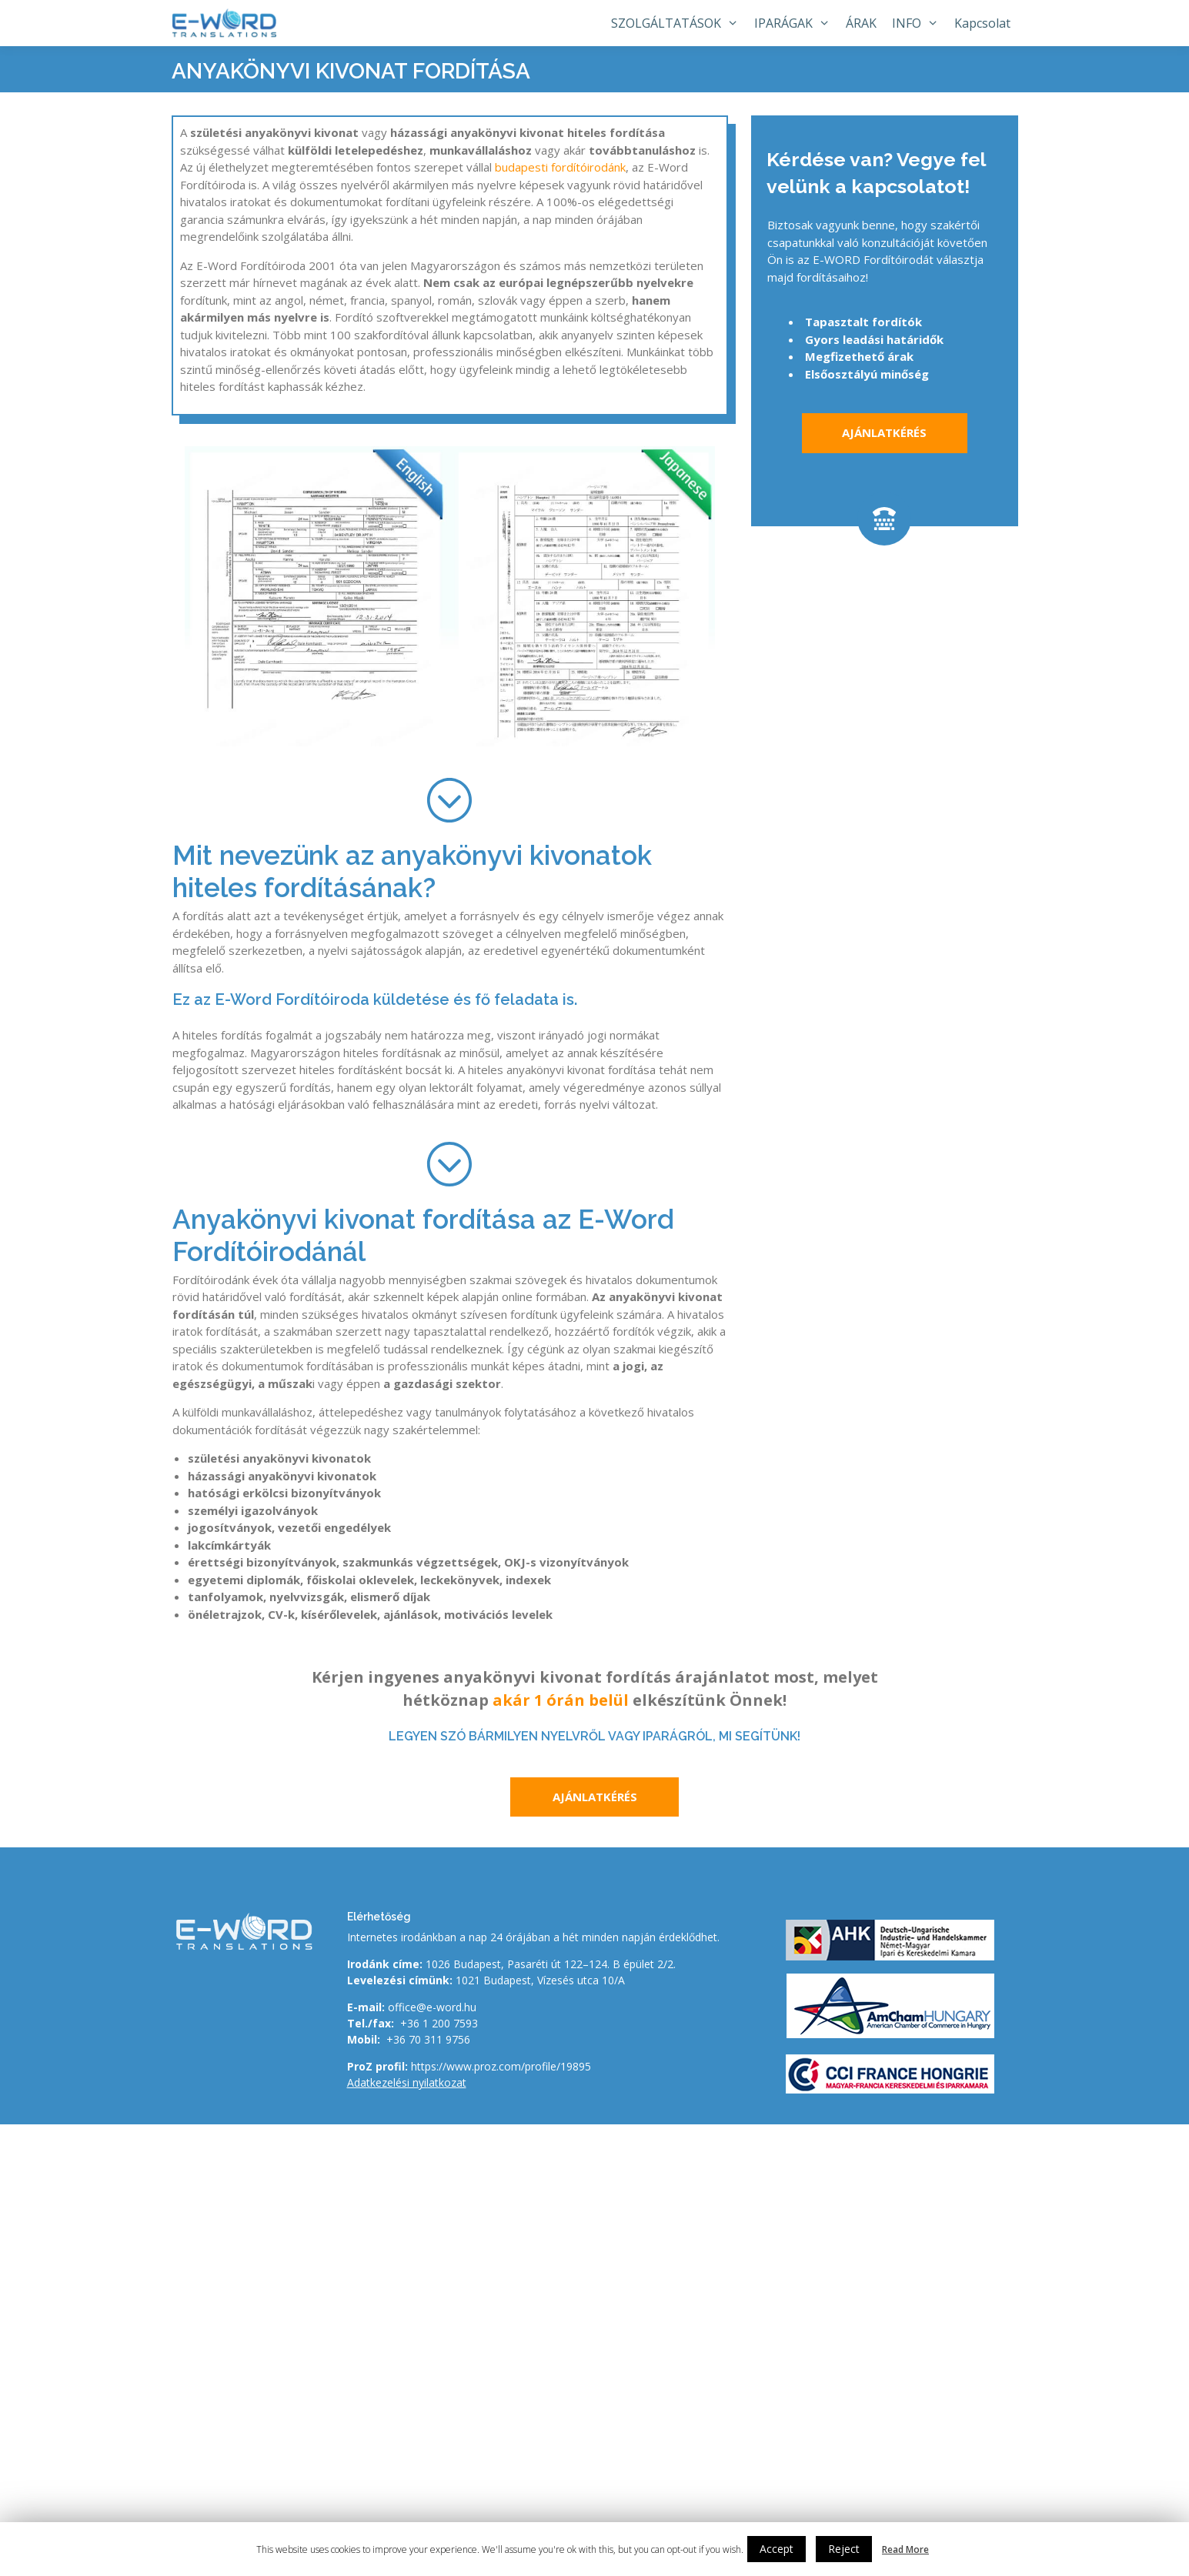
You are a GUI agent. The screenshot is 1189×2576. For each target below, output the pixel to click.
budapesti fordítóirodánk (560, 167)
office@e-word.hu (432, 2007)
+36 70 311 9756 (428, 2039)
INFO (919, 23)
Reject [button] (844, 2548)
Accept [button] (776, 2548)
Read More (905, 2549)
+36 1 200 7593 (439, 2023)
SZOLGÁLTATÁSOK (678, 23)
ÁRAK (861, 23)
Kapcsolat (982, 23)
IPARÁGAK (796, 23)
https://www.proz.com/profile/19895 (501, 2066)
